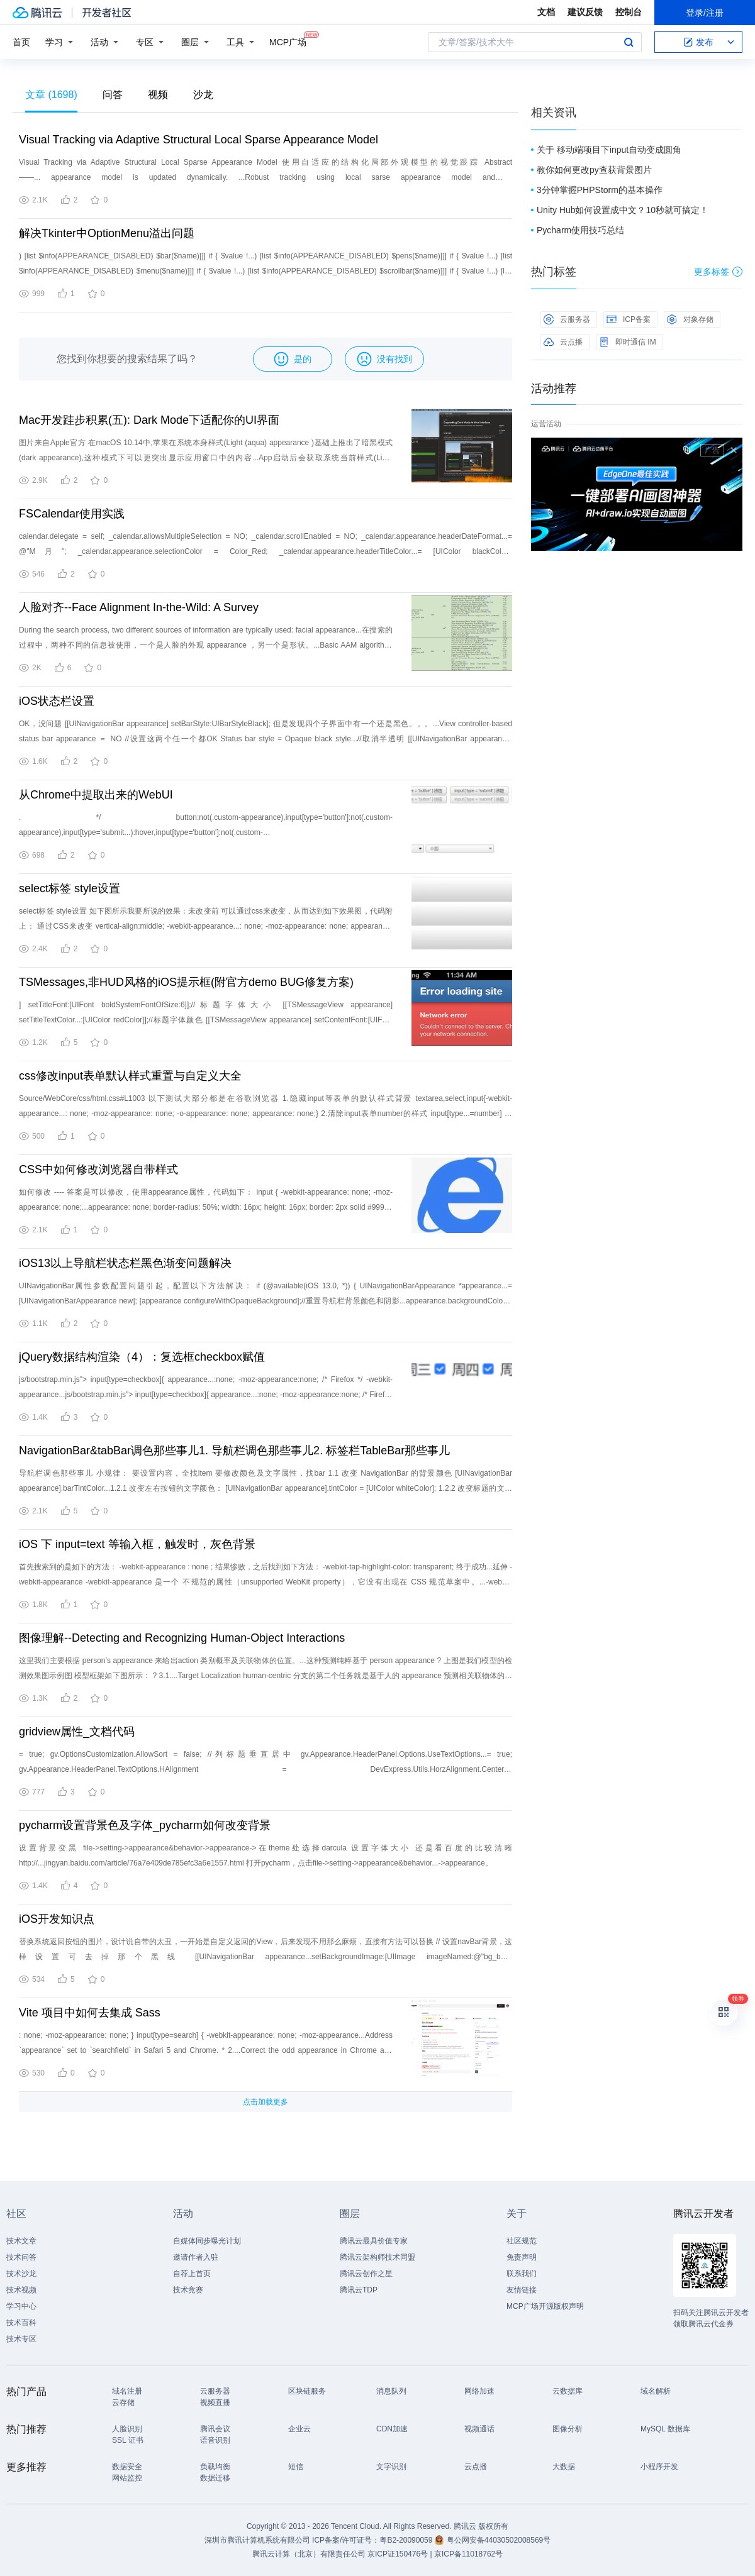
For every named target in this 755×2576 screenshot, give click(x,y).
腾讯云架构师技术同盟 (377, 2257)
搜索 (629, 42)
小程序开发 (659, 2466)
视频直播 (215, 2402)
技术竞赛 (188, 2290)
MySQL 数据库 (665, 2428)
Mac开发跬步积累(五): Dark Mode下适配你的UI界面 (149, 420)
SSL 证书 (127, 2440)
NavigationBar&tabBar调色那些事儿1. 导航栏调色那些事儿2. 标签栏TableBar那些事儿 (234, 1450)
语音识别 (215, 2440)
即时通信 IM (627, 342)
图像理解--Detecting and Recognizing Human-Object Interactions (182, 1638)
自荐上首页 (192, 2273)
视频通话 (479, 2428)
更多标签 (718, 272)
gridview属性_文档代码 (77, 1731)
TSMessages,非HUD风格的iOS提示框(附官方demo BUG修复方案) (186, 982)
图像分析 (567, 2428)
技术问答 (21, 2257)
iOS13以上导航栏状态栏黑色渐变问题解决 (125, 1263)
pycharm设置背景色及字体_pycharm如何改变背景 (145, 1825)
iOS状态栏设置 (56, 701)
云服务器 (567, 319)
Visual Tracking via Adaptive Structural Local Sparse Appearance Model (198, 139)
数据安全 (127, 2466)
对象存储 (690, 319)
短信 (295, 2466)
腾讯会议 (215, 2428)
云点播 (563, 342)
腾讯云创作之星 (366, 2273)
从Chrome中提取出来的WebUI (96, 794)
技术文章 (21, 2240)
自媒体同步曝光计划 (207, 2240)
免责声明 (521, 2257)
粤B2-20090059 (406, 2540)
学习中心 (21, 2306)
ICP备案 (629, 319)
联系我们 (521, 2273)
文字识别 (391, 2466)
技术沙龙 (21, 2273)
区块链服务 (307, 2391)
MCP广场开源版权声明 (545, 2306)
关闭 (733, 450)
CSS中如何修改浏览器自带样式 (98, 1169)
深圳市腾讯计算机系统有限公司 (257, 2540)
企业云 (299, 2428)
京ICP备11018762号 (468, 2554)
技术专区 (21, 2339)
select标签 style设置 (69, 888)
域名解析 (655, 2391)
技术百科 (21, 2322)
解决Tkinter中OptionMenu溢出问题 (106, 233)
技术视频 (21, 2290)
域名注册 (127, 2391)
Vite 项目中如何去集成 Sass (89, 2012)
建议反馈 (585, 12)
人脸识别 (127, 2428)
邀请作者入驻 (195, 2257)
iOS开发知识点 (56, 1919)
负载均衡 (215, 2466)
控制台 (628, 12)
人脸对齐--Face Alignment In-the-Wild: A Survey (139, 607)
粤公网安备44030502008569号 (499, 2540)
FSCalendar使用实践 (72, 513)
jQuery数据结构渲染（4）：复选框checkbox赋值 (142, 1357)
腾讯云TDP (359, 2290)
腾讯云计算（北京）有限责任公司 (309, 2554)
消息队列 (391, 2391)
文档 (546, 12)
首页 (21, 42)
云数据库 (567, 2391)
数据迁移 (215, 2478)
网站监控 (127, 2478)
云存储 (123, 2402)
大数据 (563, 2466)
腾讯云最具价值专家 (374, 2240)
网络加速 (479, 2391)
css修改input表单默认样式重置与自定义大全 (130, 1076)
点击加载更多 (265, 2102)
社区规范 (521, 2240)
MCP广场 (287, 41)
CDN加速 (392, 2428)
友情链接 (521, 2290)
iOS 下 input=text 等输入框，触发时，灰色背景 (137, 1544)
